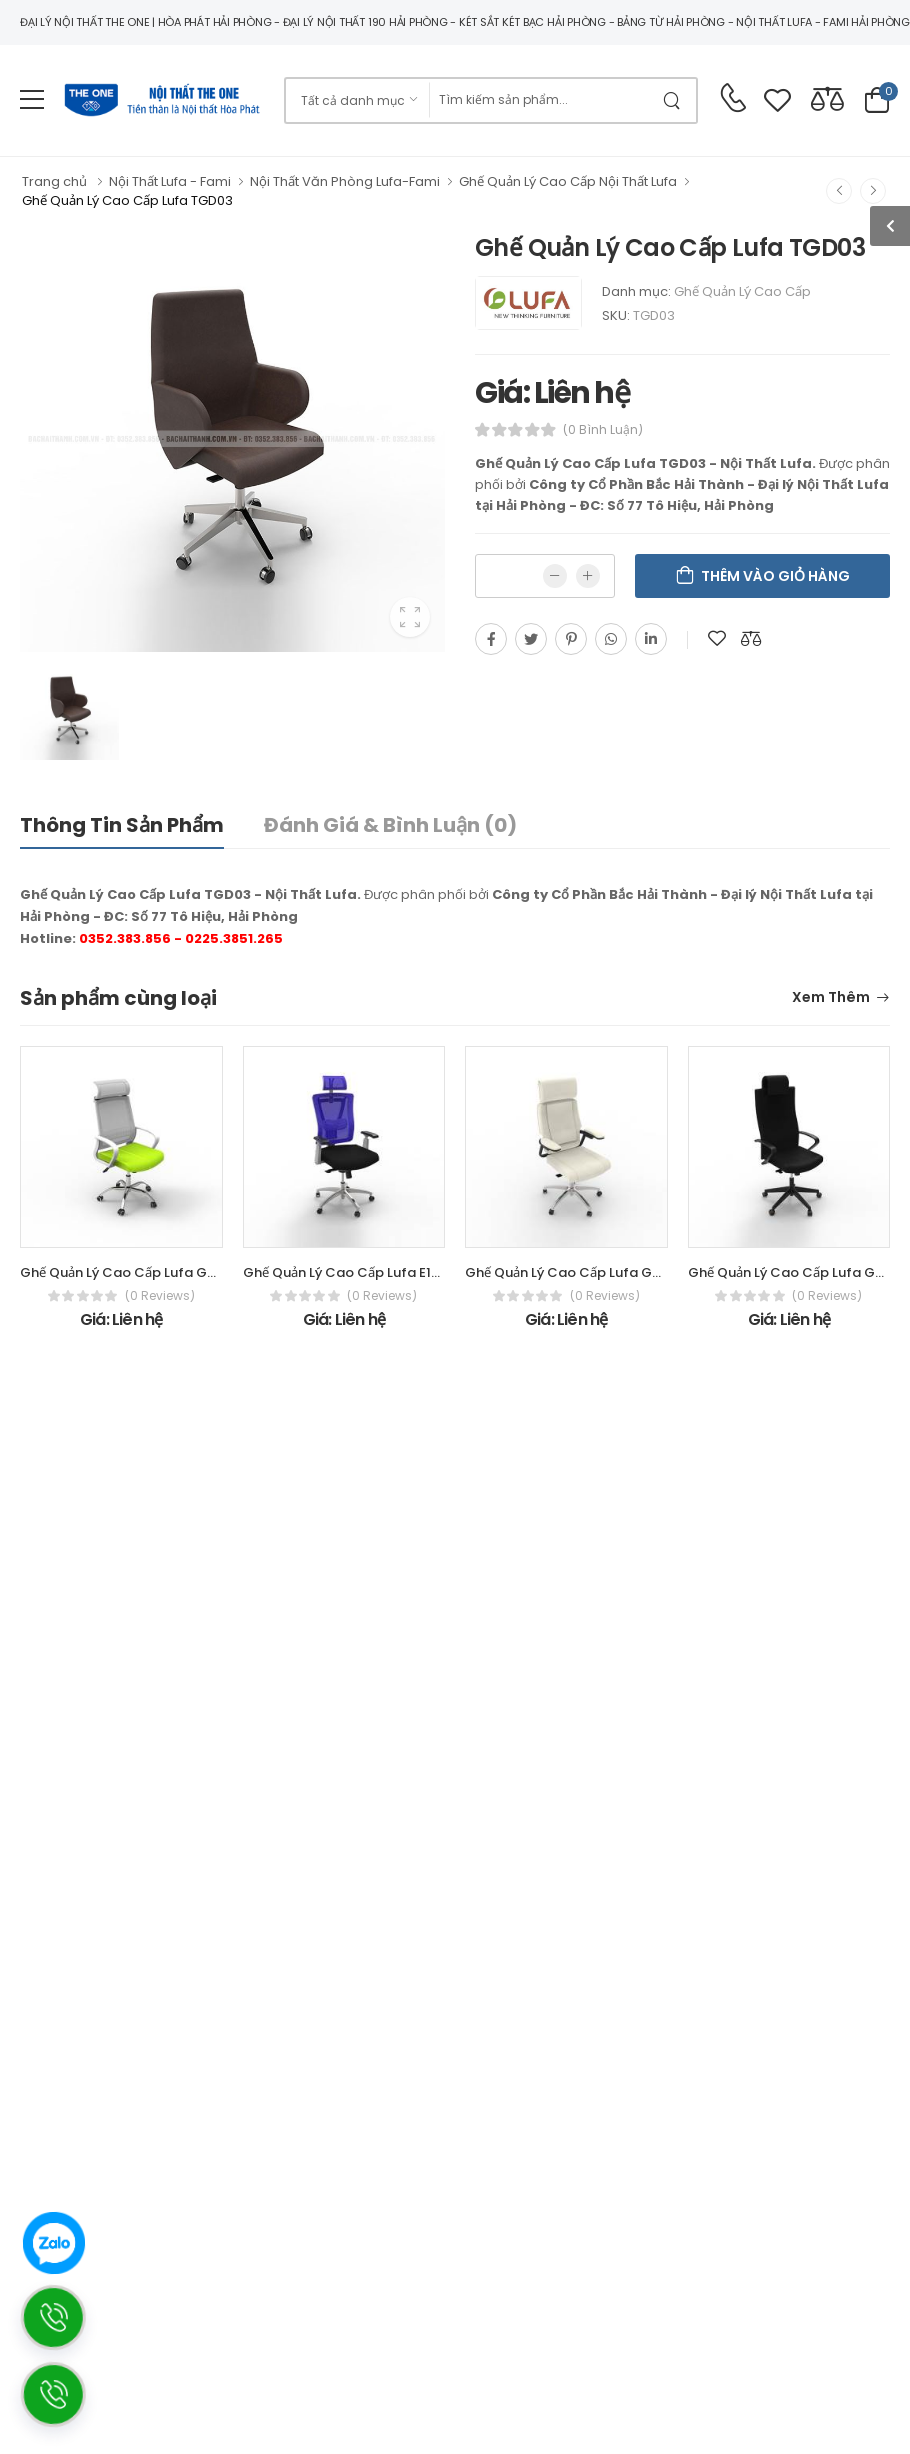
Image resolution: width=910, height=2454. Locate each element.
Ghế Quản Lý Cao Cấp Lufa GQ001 (575, 1272)
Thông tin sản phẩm (122, 825)
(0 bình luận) (603, 430)
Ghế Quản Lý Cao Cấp (742, 291)
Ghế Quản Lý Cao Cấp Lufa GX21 (792, 1272)
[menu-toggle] (32, 100)
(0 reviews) (160, 1296)
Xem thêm (831, 998)
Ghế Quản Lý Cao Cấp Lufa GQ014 (130, 1272)
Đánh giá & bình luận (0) (390, 825)
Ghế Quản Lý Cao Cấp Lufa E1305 (349, 1272)
